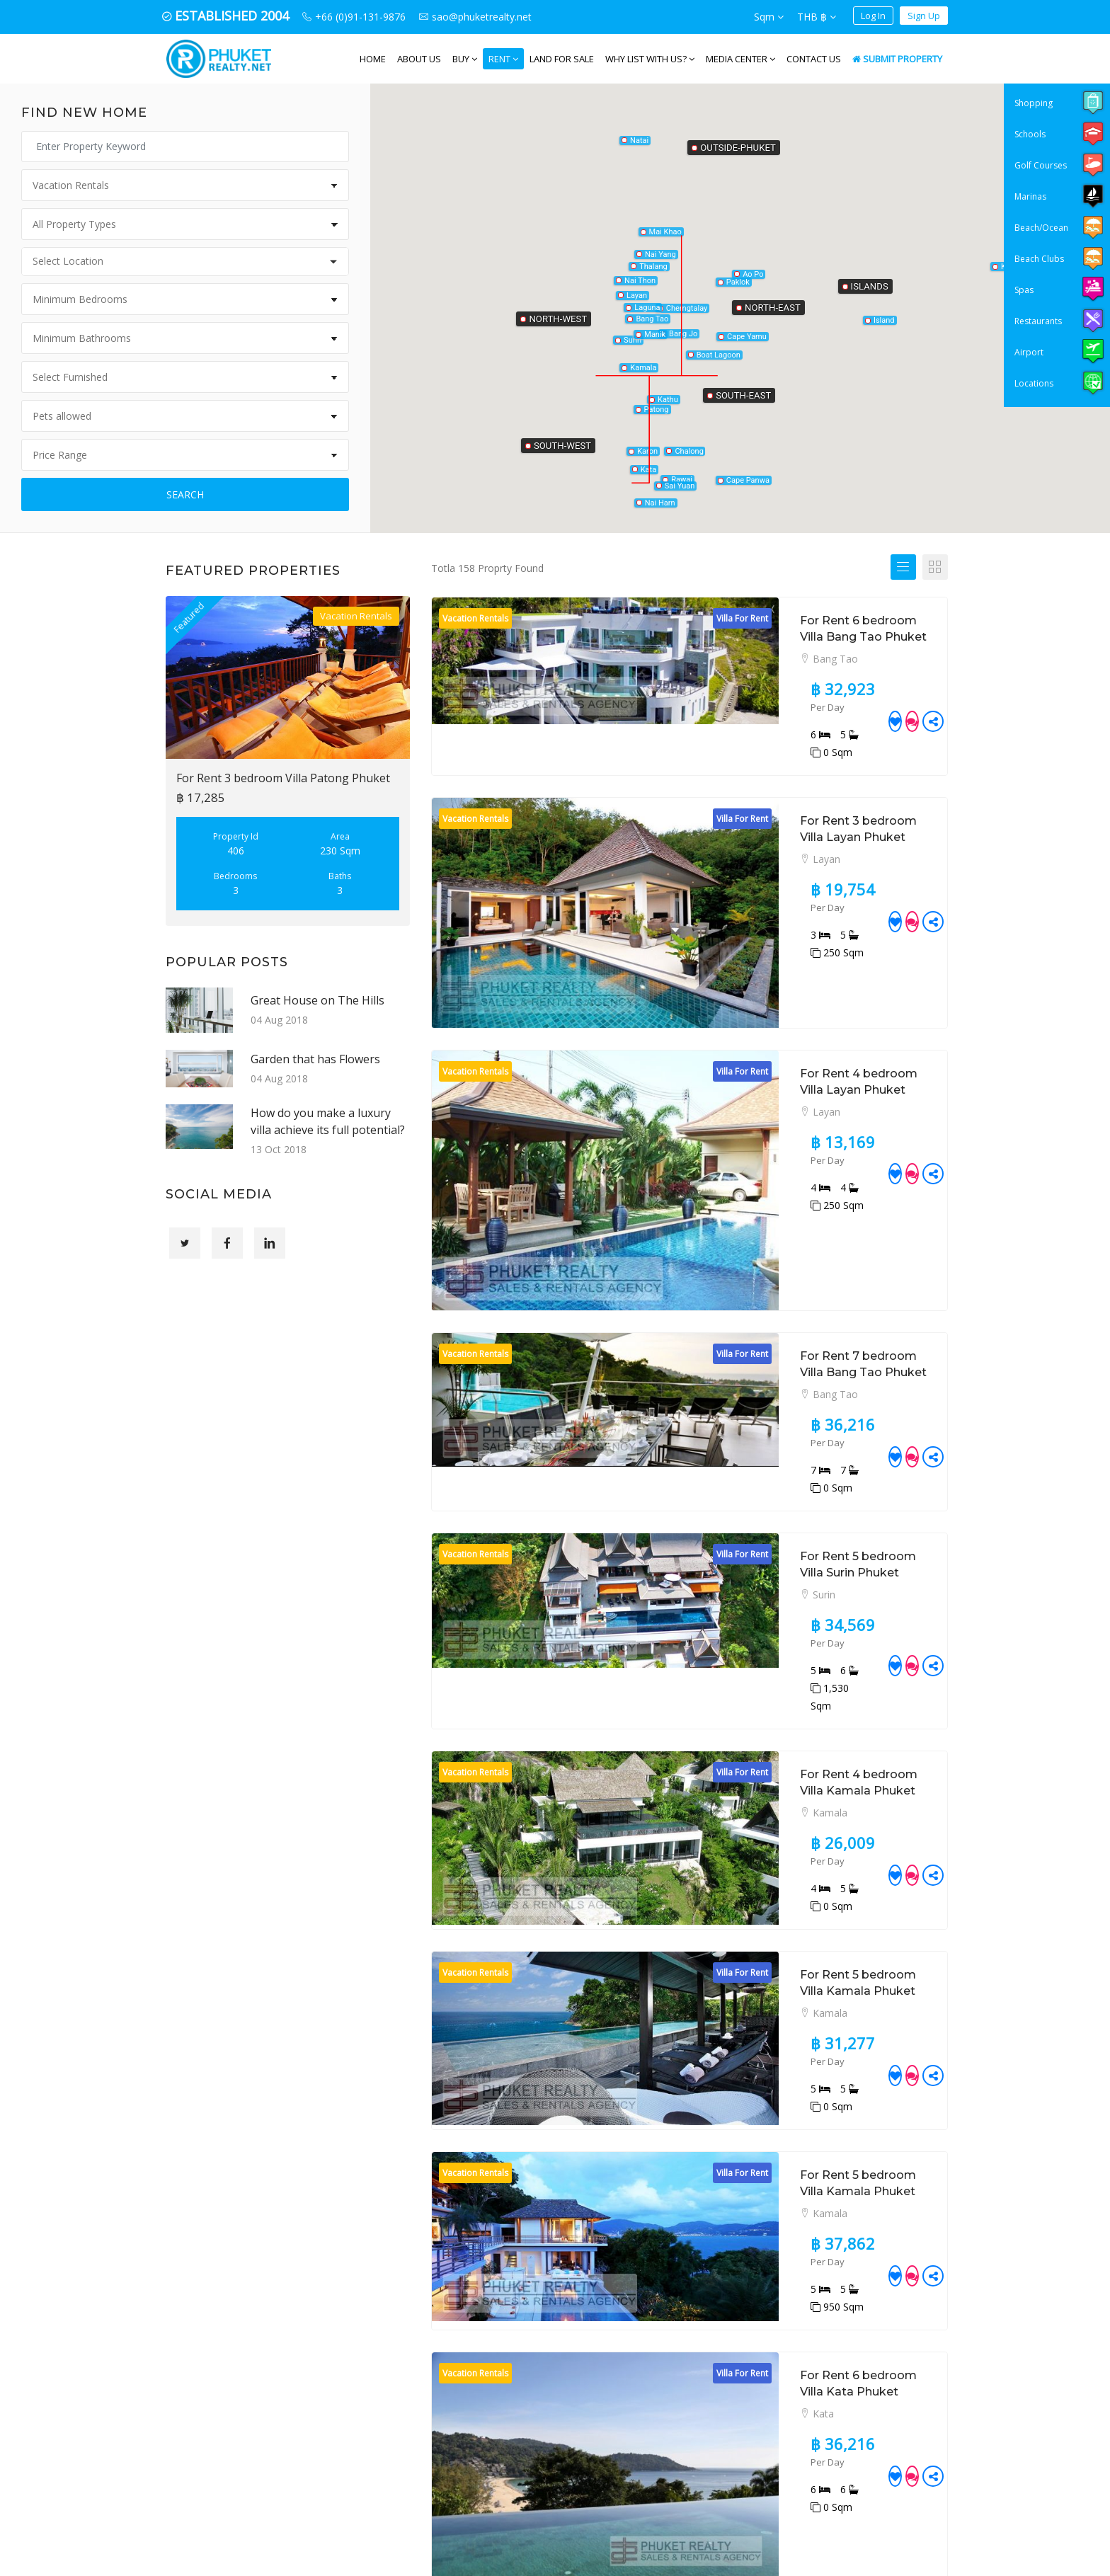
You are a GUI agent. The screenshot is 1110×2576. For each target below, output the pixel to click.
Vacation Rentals (604, 2435)
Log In (873, 15)
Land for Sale (562, 58)
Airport (1028, 352)
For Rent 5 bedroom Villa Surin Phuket (789, 1287)
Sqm (769, 16)
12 (833, 2250)
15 (884, 2250)
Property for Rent (606, 2360)
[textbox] (188, 260)
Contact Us (813, 58)
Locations (1033, 383)
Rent (503, 58)
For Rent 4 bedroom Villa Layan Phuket (792, 944)
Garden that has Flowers (315, 1059)
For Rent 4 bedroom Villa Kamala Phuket (797, 1438)
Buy (464, 58)
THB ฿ (816, 16)
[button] (738, 275)
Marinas (1030, 196)
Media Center (740, 58)
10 (782, 2250)
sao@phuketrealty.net (446, 2493)
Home (373, 58)
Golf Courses (1040, 165)
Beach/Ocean (1041, 228)
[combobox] (185, 261)
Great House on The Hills (317, 1000)
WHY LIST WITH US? (649, 58)
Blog (576, 2459)
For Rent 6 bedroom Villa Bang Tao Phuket (803, 620)
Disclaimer (590, 2509)
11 (807, 2250)
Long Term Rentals (609, 2410)
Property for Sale (604, 2335)
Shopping (1033, 103)
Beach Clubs (1039, 259)
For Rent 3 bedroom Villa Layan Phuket (792, 771)
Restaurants (1038, 321)
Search (185, 494)
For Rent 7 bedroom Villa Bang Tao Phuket (803, 1136)
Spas (1024, 290)
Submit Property (897, 58)
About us (419, 58)
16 (909, 2250)
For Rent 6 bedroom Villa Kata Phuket (789, 1890)
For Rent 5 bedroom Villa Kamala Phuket (797, 1589)
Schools (1030, 134)
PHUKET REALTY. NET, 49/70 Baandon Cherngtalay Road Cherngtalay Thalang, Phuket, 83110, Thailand (449, 2379)
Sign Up (924, 15)
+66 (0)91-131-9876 (441, 2457)
